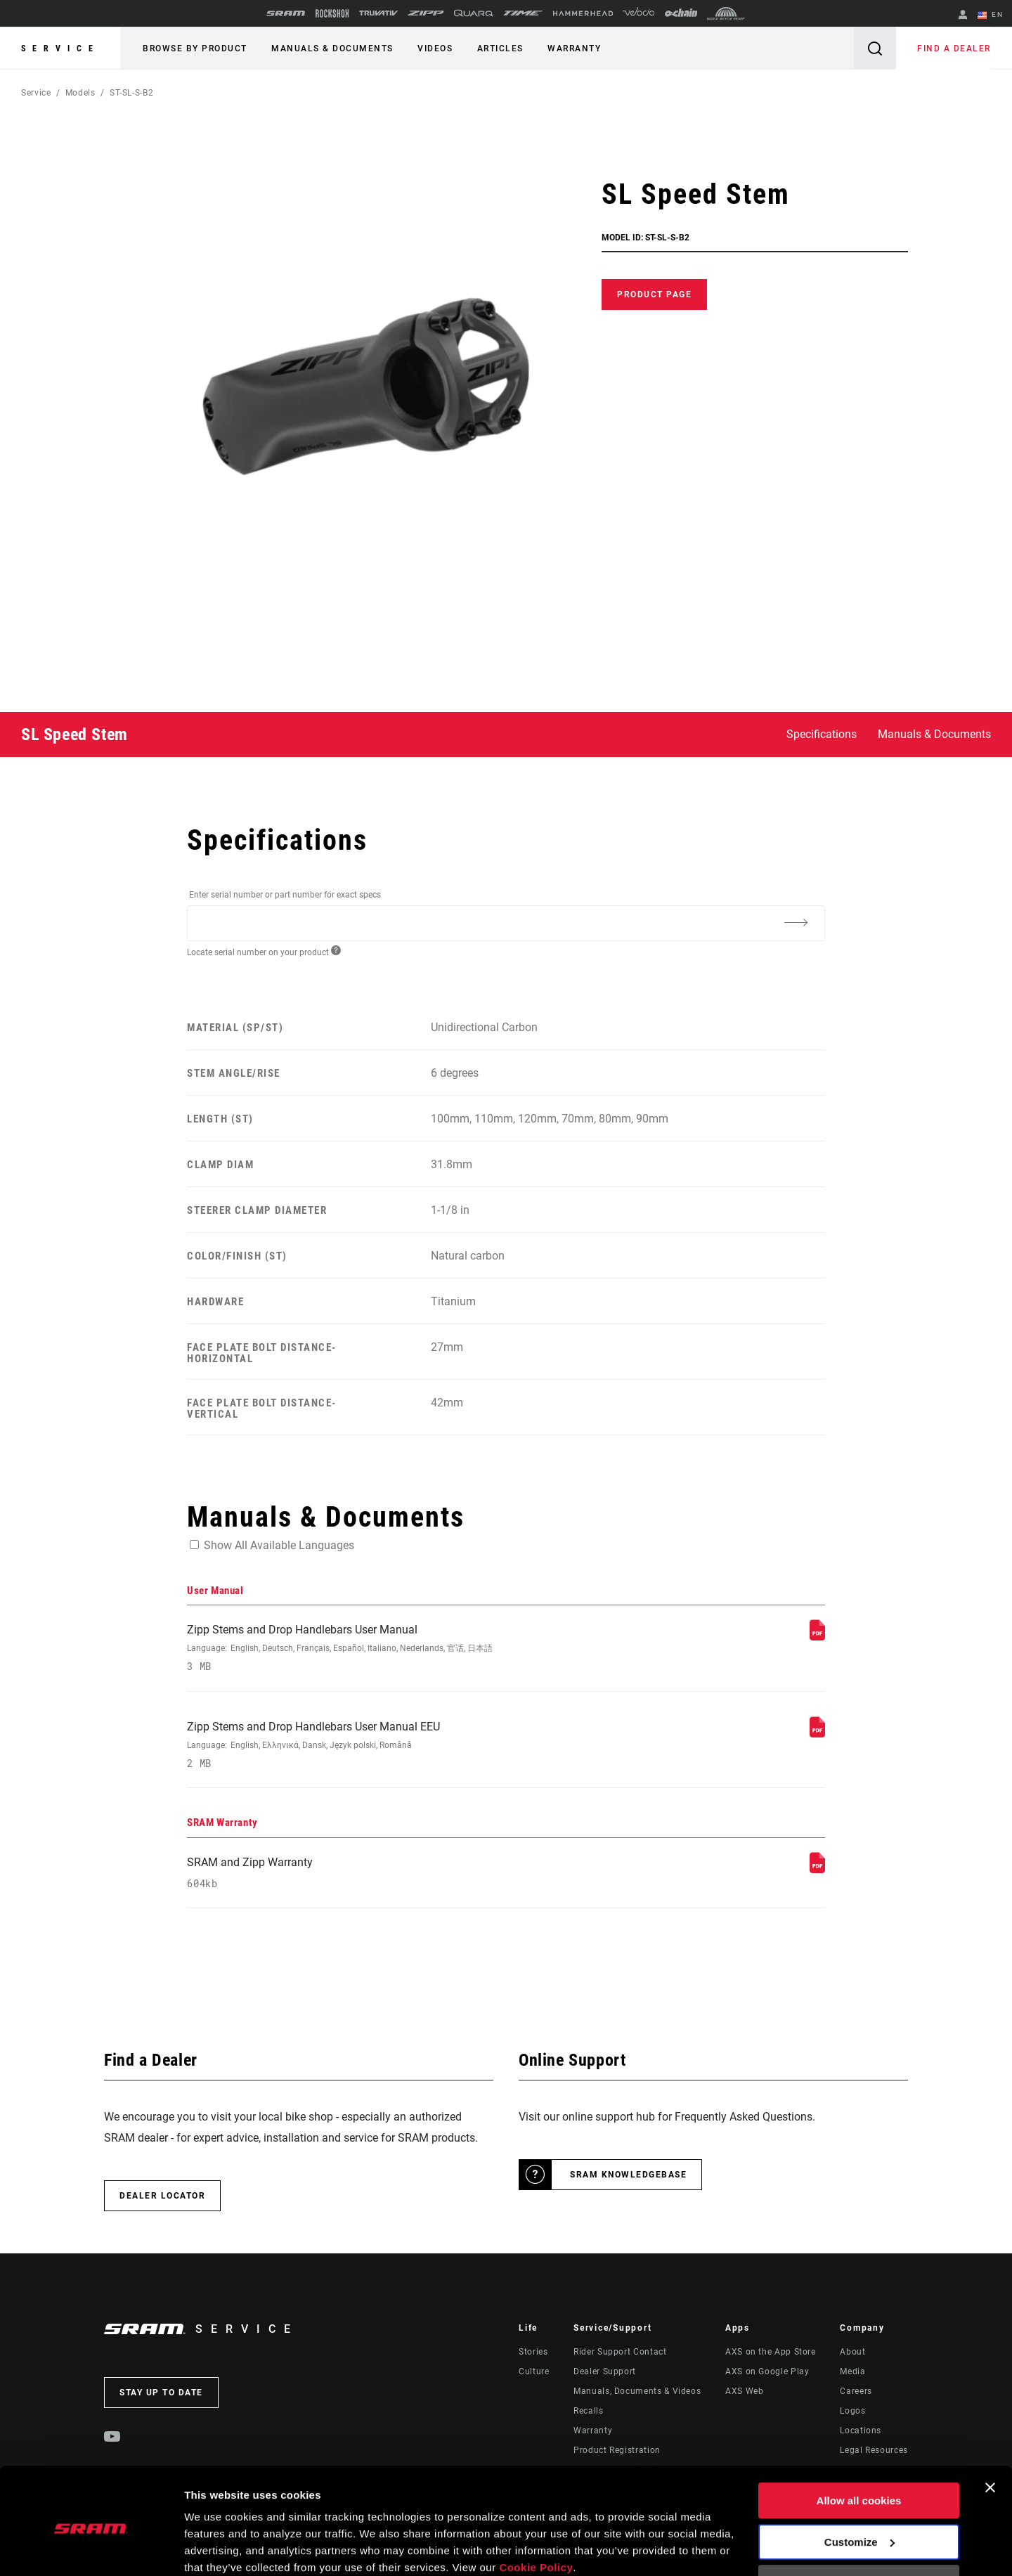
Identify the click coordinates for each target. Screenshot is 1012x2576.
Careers (855, 2392)
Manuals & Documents (332, 48)
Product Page (654, 294)
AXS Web (744, 2392)
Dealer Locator (162, 2196)
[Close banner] (990, 2430)
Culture (534, 2372)
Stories (533, 2352)
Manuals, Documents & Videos (637, 2392)
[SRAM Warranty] (817, 1869)
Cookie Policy (536, 2510)
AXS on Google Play (767, 2372)
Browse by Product (195, 48)
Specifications (821, 734)
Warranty (572, 48)
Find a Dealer (955, 48)
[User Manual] (817, 1636)
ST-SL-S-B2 (131, 93)
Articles (499, 48)
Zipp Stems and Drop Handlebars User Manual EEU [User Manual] (387, 1745)
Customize (859, 2484)
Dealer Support (604, 2372)
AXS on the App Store (770, 2352)
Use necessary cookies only (859, 2525)
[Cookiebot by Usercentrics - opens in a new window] (91, 2548)
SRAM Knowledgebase (628, 2175)
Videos (434, 48)
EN (990, 15)
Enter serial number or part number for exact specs (285, 895)
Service (60, 48)
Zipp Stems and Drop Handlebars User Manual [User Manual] (387, 1648)
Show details (216, 2548)
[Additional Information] (795, 922)
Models (80, 93)
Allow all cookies (859, 2443)
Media (852, 2372)
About (852, 2352)
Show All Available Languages (279, 1544)
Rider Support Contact (619, 2352)
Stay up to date (161, 2393)
